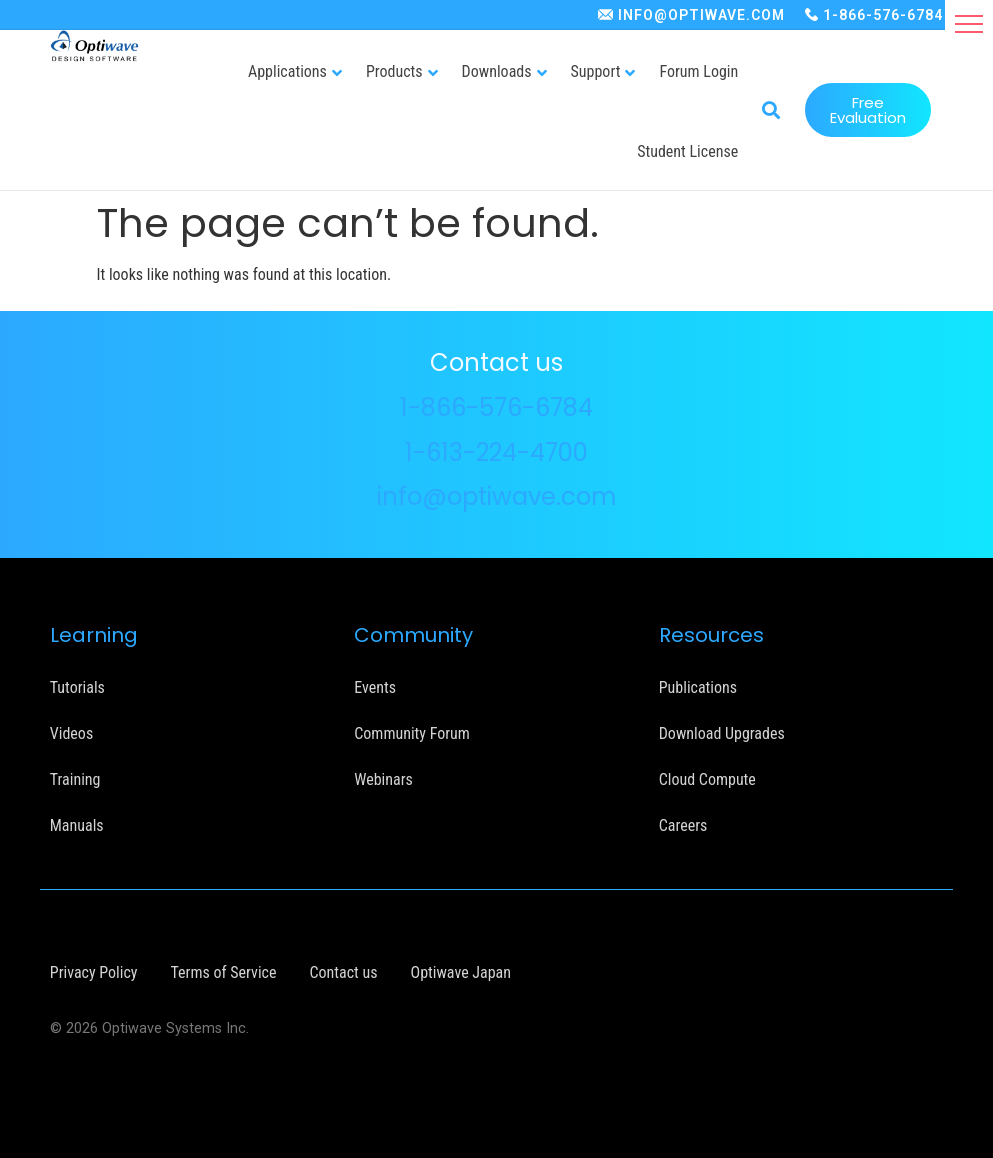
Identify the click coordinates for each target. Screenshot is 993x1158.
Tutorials (77, 686)
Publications (698, 686)
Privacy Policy (94, 971)
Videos (71, 732)
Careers (683, 824)
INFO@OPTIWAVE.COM (701, 15)
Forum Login (698, 71)
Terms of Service (224, 971)
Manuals (77, 824)
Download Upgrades (722, 732)
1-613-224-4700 (496, 451)
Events (375, 686)
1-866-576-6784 (883, 15)
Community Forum (412, 732)
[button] (969, 24)
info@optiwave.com (497, 495)
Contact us (343, 971)
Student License (687, 151)
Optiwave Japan (461, 971)
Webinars (383, 778)
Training (75, 778)
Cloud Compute (707, 778)
